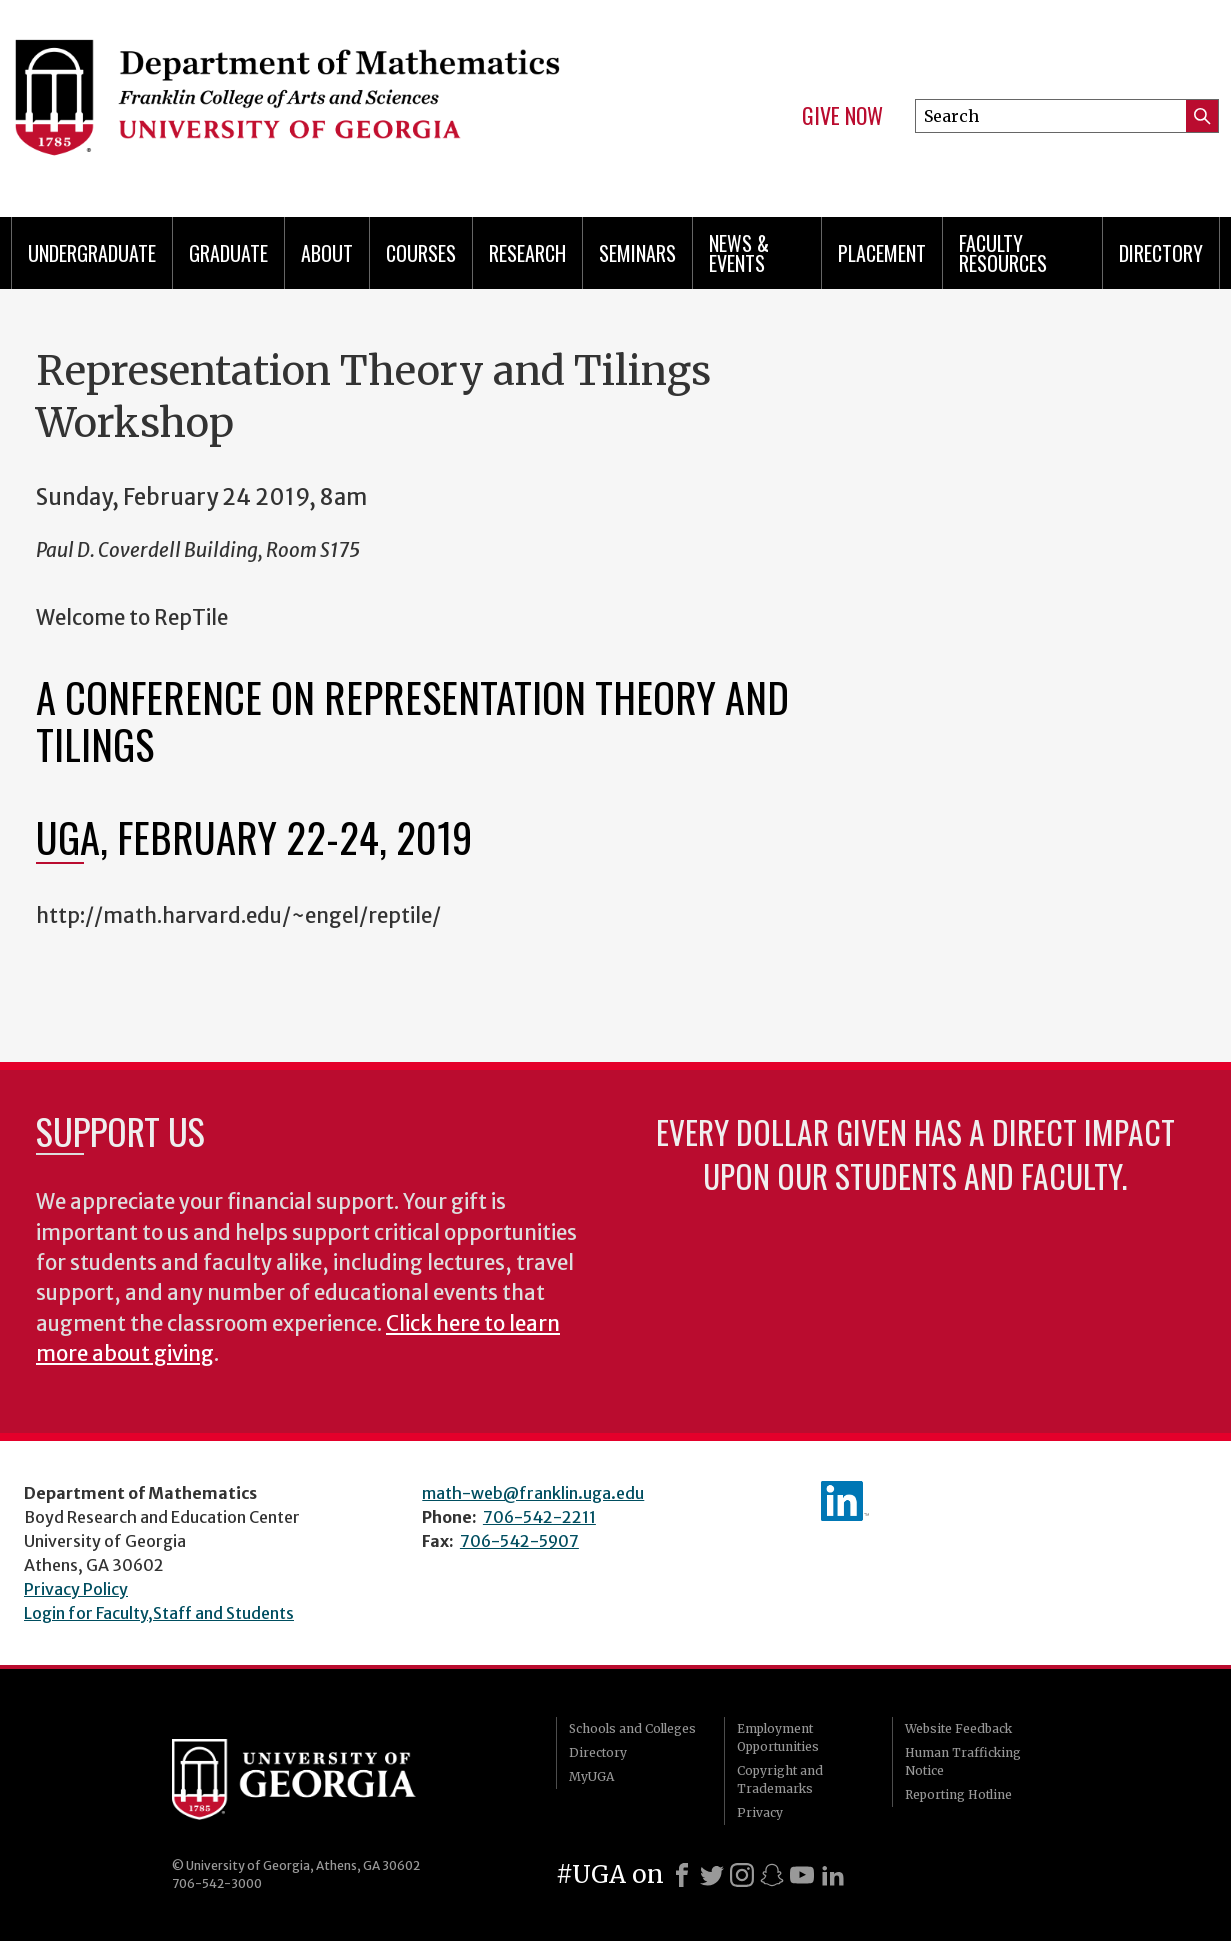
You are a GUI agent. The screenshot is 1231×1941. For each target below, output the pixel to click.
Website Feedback (958, 1728)
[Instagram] (742, 1875)
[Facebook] (682, 1875)
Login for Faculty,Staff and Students (159, 1613)
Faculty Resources (1003, 253)
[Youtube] (802, 1875)
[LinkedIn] (833, 1875)
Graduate (228, 253)
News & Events (739, 253)
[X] (712, 1875)
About (327, 253)
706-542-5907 (519, 1541)
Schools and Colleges (632, 1728)
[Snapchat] (772, 1875)
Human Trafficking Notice (963, 1761)
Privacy (760, 1812)
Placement (882, 253)
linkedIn (845, 1501)
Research (527, 253)
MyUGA (591, 1776)
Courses (421, 253)
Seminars (637, 253)
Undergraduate (92, 253)
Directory (1161, 253)
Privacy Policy (76, 1589)
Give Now (842, 116)
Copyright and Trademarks (780, 1779)
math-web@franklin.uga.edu (533, 1493)
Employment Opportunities (778, 1737)
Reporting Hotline (958, 1794)
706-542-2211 (539, 1517)
